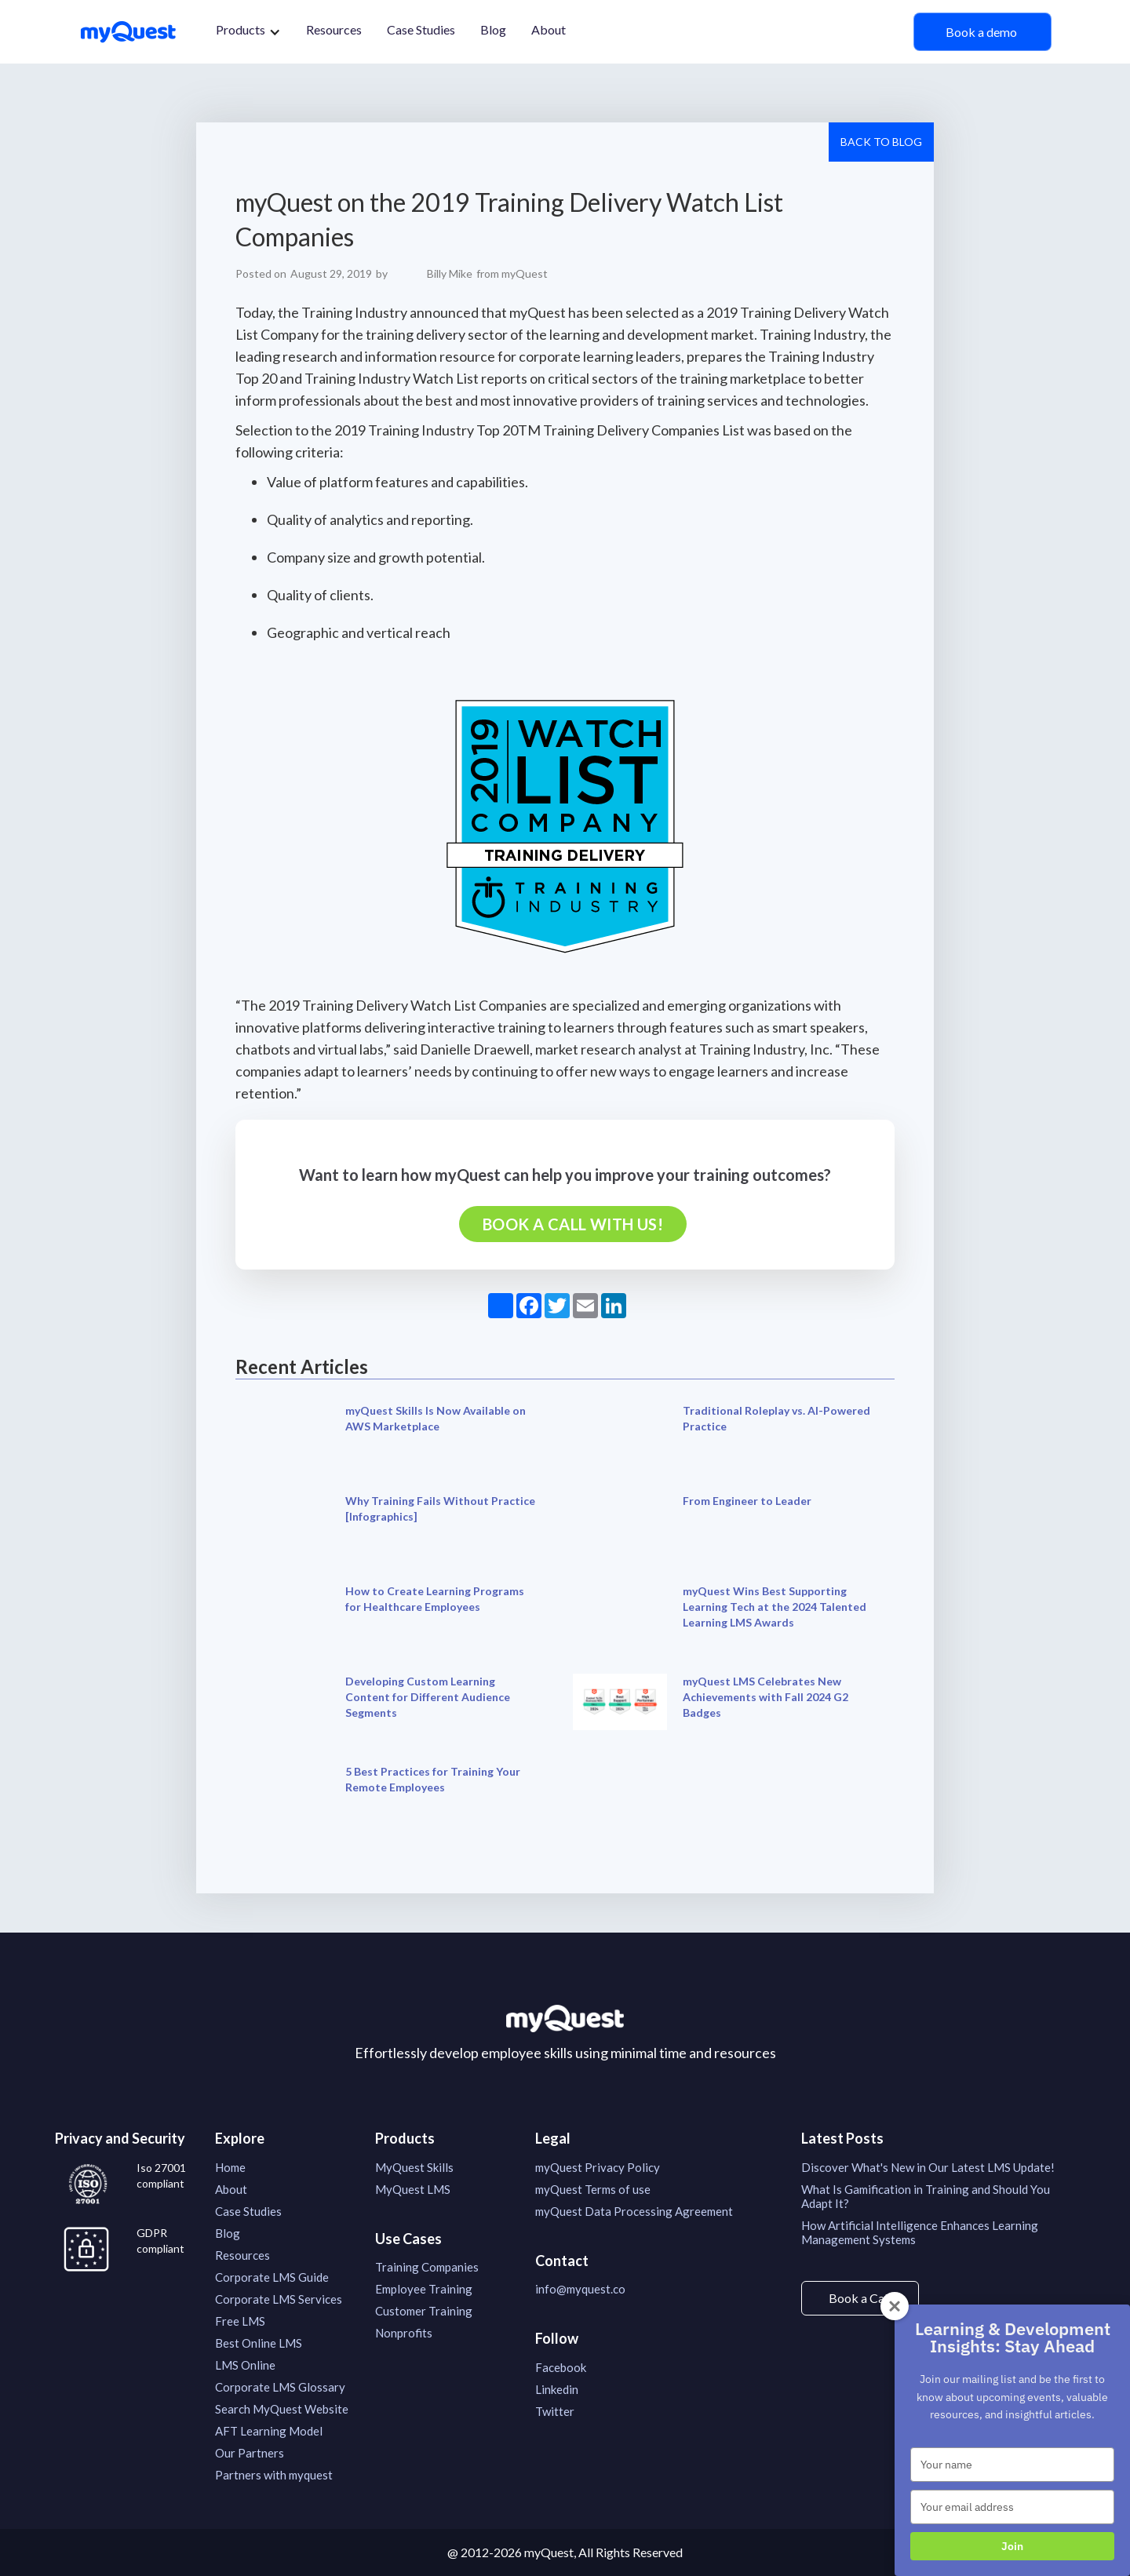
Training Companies (427, 2267)
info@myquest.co (580, 2289)
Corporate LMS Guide (272, 2277)
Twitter (554, 2411)
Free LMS (240, 2321)
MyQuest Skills (414, 2167)
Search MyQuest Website (281, 2409)
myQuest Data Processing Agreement (634, 2211)
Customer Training (423, 2311)
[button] (248, 32)
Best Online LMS (258, 2343)
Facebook (560, 2367)
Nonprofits (403, 2333)
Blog (493, 29)
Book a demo (982, 31)
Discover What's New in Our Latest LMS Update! (928, 2167)
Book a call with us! (573, 1224)
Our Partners (249, 2453)
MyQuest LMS (412, 2189)
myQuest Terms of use (593, 2189)
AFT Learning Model (269, 2431)
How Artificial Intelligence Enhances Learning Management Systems (919, 2232)
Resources (334, 29)
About (548, 29)
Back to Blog (881, 141)
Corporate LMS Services (278, 2299)
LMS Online (245, 2365)
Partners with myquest (274, 2475)
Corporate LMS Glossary (280, 2387)
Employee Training (423, 2289)
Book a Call (860, 2297)
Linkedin (556, 2389)
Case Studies (421, 29)
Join (1012, 2546)
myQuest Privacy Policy (597, 2167)
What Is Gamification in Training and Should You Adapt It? (925, 2196)
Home (230, 2167)
